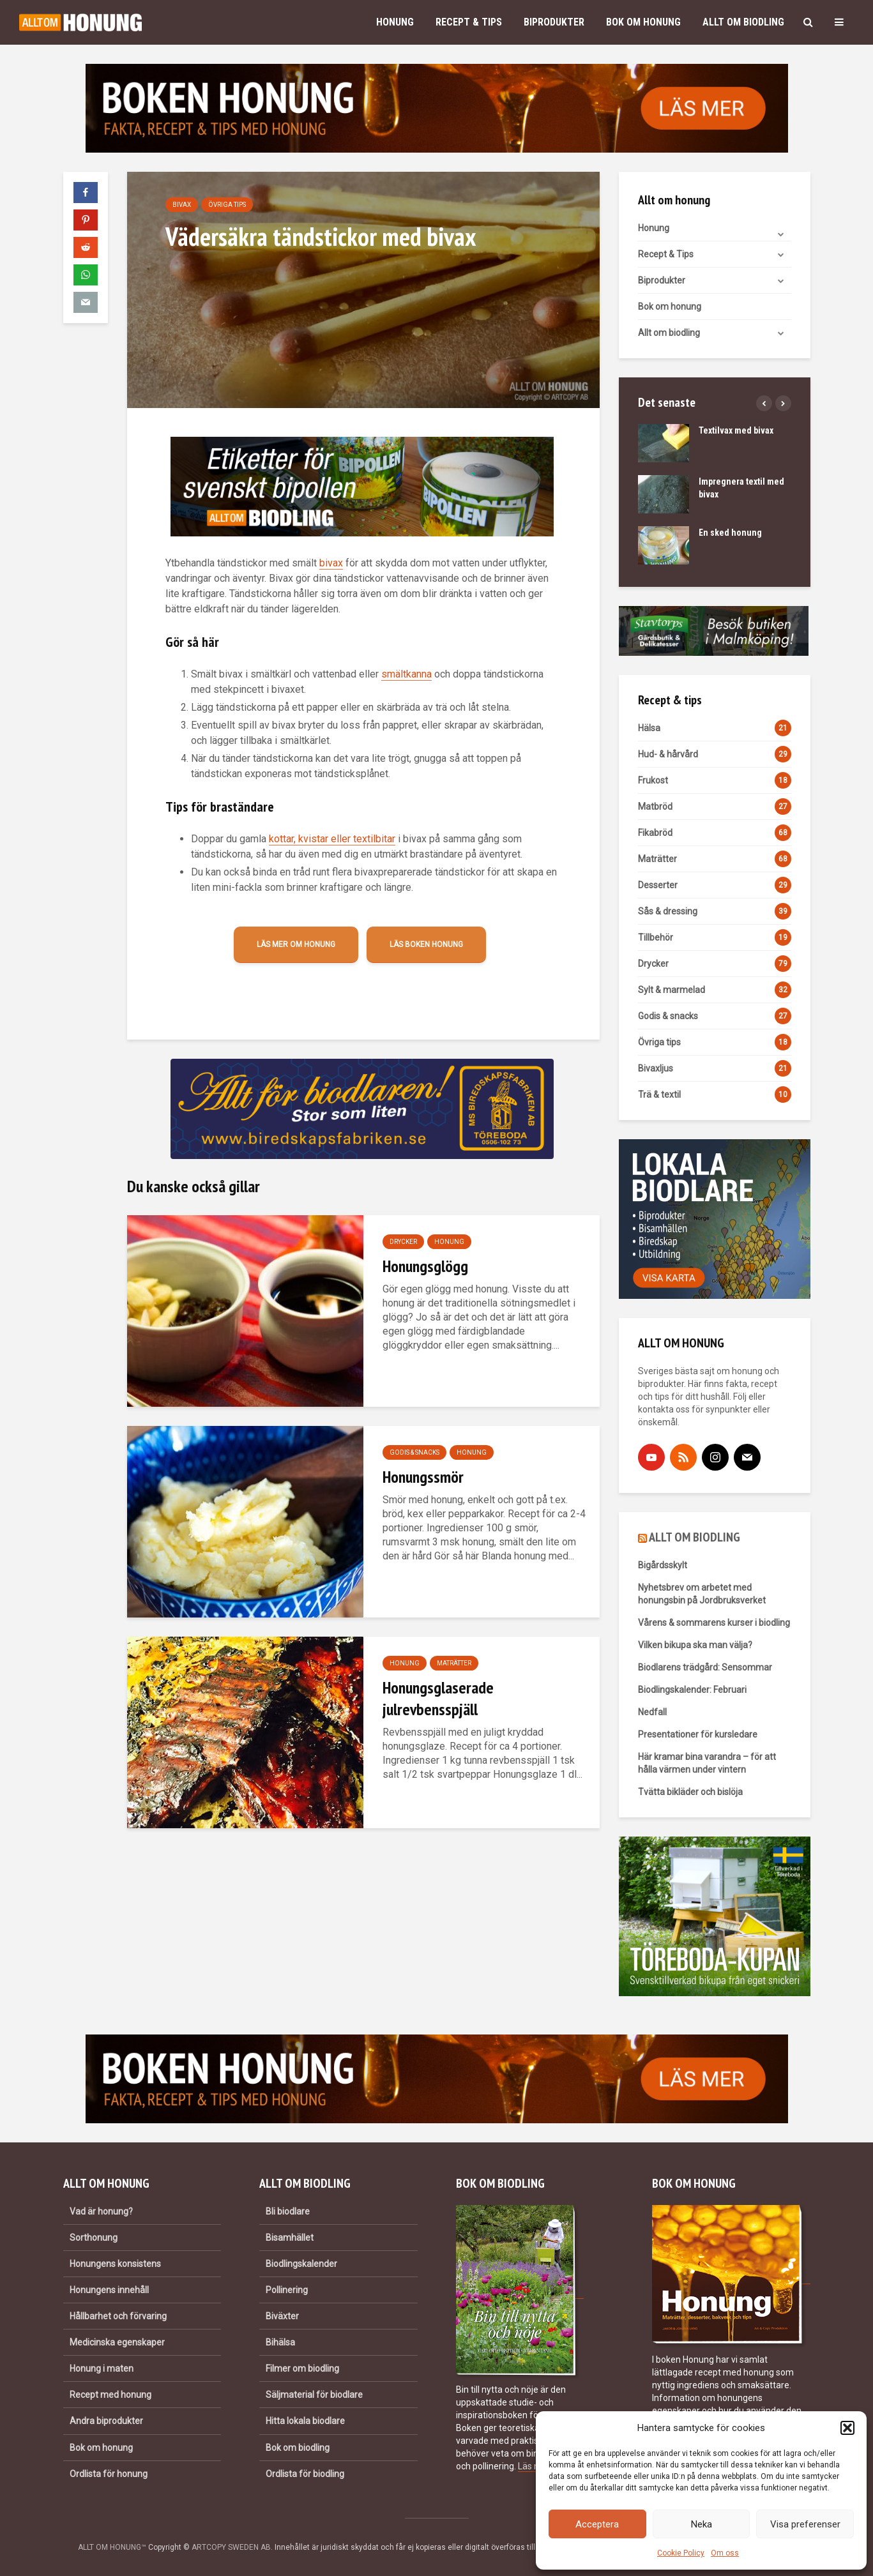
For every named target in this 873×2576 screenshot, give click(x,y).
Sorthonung (94, 2237)
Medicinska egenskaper (117, 2342)
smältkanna (406, 674)
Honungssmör (423, 1476)
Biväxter (282, 2316)
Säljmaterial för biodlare (314, 2395)
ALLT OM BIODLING (694, 1537)
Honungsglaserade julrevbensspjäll (438, 1698)
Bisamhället (290, 2237)
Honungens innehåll (109, 2290)
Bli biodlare (288, 2211)
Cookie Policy (680, 2553)
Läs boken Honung (426, 944)
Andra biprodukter (106, 2421)
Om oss (725, 2553)
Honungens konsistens (115, 2264)
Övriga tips (227, 204)
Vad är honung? (101, 2211)
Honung (395, 22)
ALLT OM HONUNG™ (112, 2547)
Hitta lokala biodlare (305, 2421)
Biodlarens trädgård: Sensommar (705, 1667)
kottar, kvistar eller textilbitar (332, 839)
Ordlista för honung (109, 2474)
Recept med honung (110, 2395)
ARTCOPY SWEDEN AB (231, 2547)
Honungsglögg (425, 1266)
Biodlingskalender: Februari (692, 1690)
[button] (847, 2427)
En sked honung (730, 532)
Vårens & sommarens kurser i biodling (714, 1623)
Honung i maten (101, 2368)
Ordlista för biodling (305, 2474)
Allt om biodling (743, 22)
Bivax (181, 204)
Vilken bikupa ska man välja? (695, 1645)
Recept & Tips (469, 22)
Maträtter (454, 1663)
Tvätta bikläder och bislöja (690, 1792)
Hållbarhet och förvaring (118, 2316)
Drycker (403, 1241)
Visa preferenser (805, 2524)
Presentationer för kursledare (697, 1734)
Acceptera (597, 2524)
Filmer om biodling (302, 2368)
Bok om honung (643, 22)
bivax (331, 563)
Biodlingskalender (301, 2264)
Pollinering (287, 2290)
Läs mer (534, 2466)
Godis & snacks (414, 1452)
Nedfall (652, 1712)
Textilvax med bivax (736, 430)
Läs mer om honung (296, 944)
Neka (701, 2524)
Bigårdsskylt (662, 1565)
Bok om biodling (298, 2448)
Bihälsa (280, 2342)
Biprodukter (554, 22)
